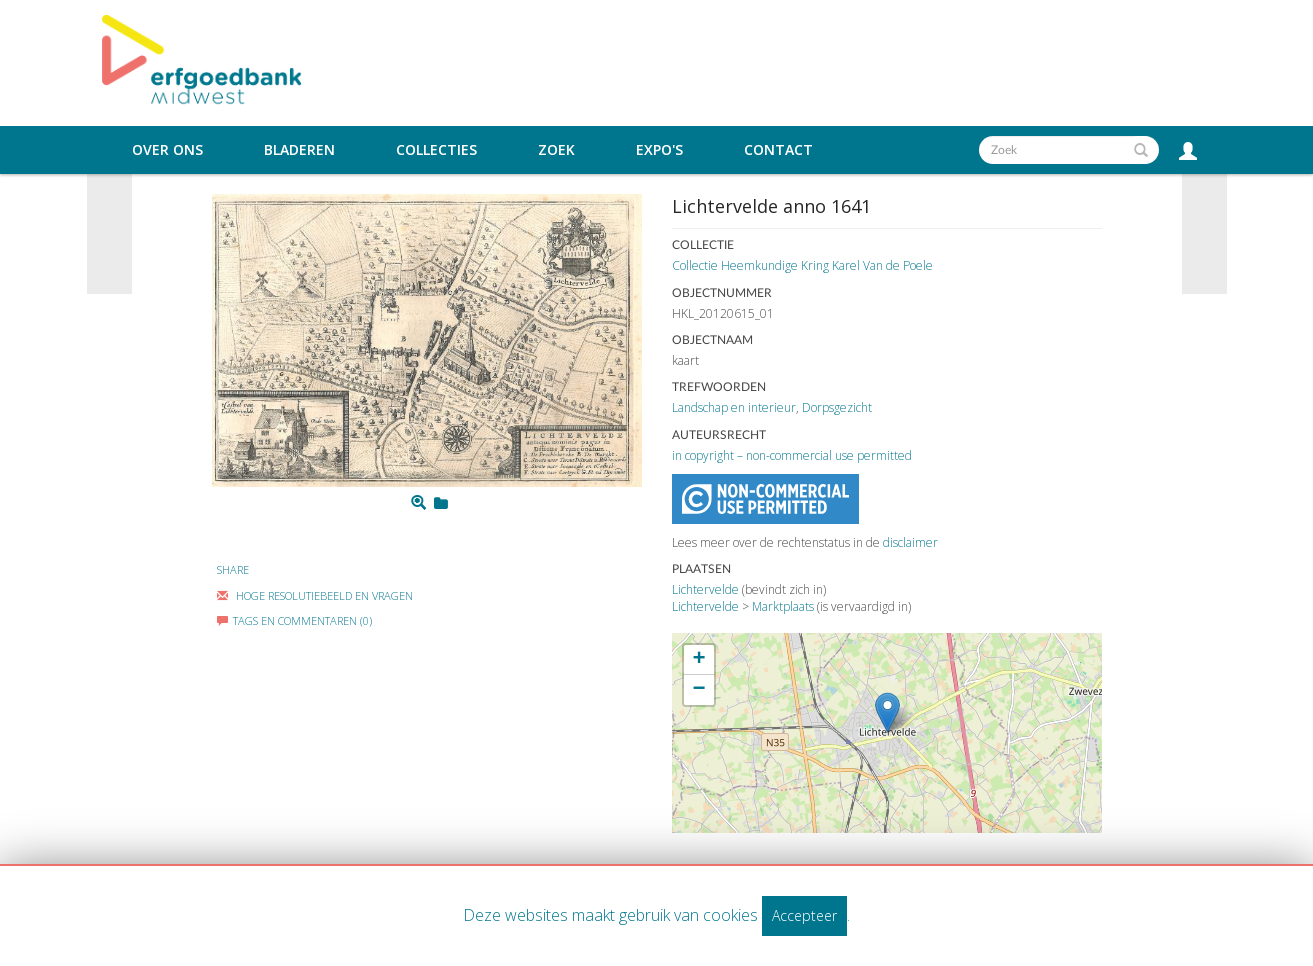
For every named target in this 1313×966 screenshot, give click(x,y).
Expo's (659, 150)
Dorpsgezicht (837, 407)
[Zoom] (418, 503)
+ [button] (698, 660)
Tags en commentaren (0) (294, 620)
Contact (778, 150)
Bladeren (299, 150)
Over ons (167, 150)
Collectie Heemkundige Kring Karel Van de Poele (802, 265)
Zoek (556, 150)
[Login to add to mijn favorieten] (441, 503)
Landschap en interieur (734, 407)
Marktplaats (783, 606)
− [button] (698, 690)
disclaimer (910, 542)
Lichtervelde (705, 589)
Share (233, 569)
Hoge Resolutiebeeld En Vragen (315, 595)
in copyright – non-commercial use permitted (792, 455)
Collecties (436, 150)
